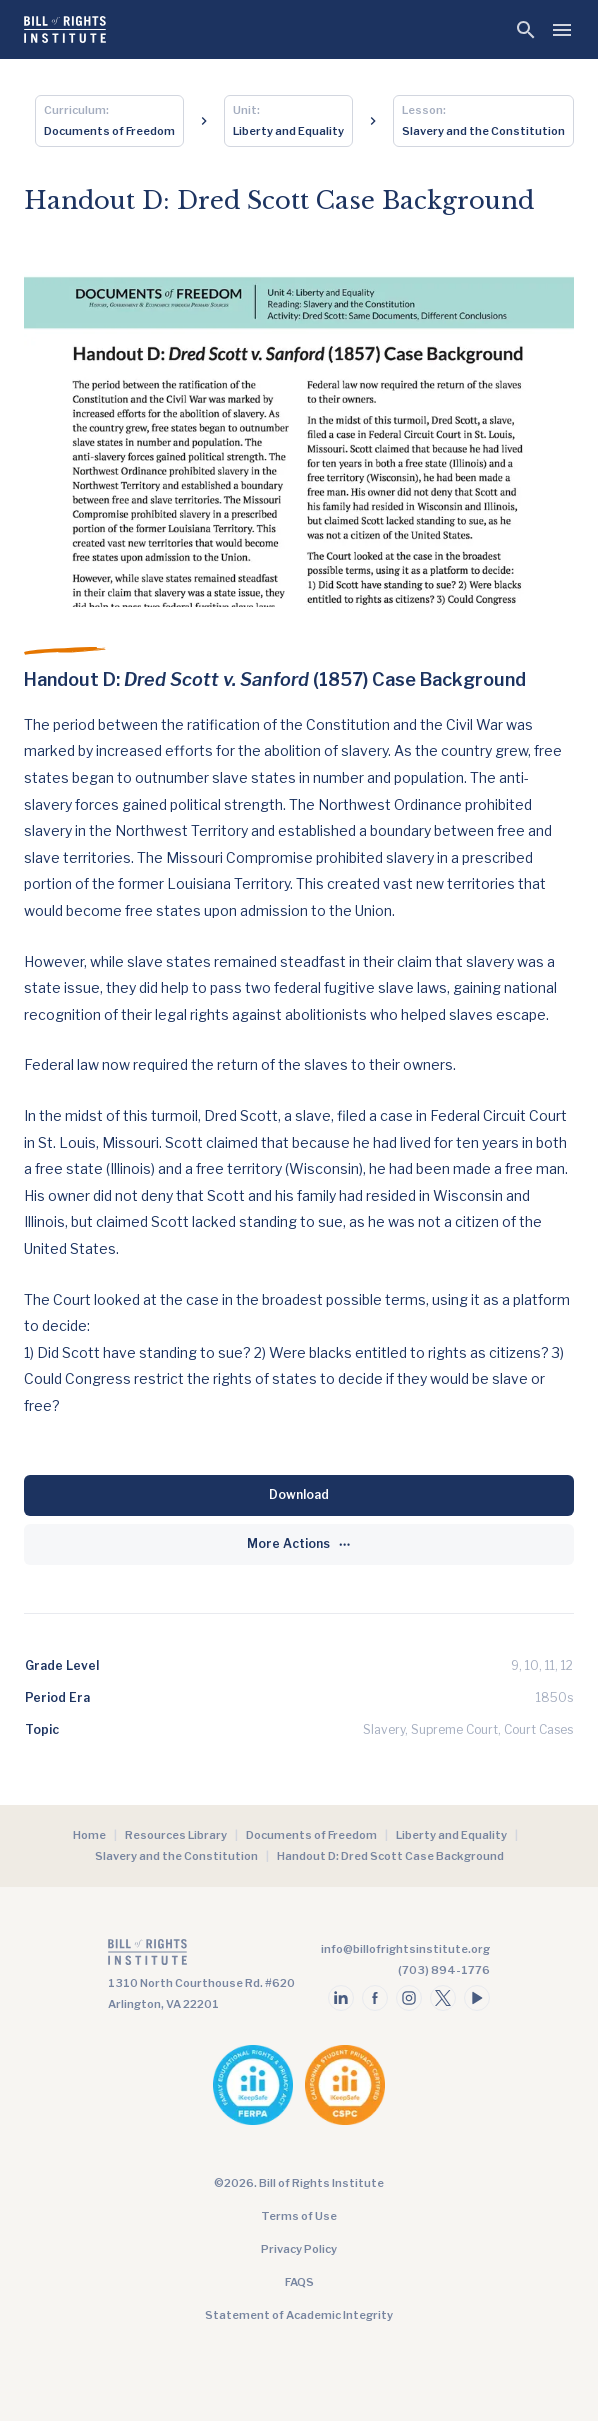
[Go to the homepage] (201, 1956)
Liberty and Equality (451, 1835)
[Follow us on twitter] (443, 1998)
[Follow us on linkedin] (341, 1998)
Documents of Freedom (311, 1835)
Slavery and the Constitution (176, 1856)
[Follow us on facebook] (375, 1998)
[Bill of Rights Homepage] (65, 29)
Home (89, 1835)
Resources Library (176, 1835)
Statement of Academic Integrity (299, 2315)
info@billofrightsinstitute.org (405, 1949)
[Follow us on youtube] (477, 1998)
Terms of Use (299, 2216)
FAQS (299, 2282)
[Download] (299, 1495)
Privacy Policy (299, 2249)
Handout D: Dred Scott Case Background (390, 1856)
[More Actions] (299, 1544)
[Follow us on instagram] (409, 1998)
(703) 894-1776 (444, 1970)
